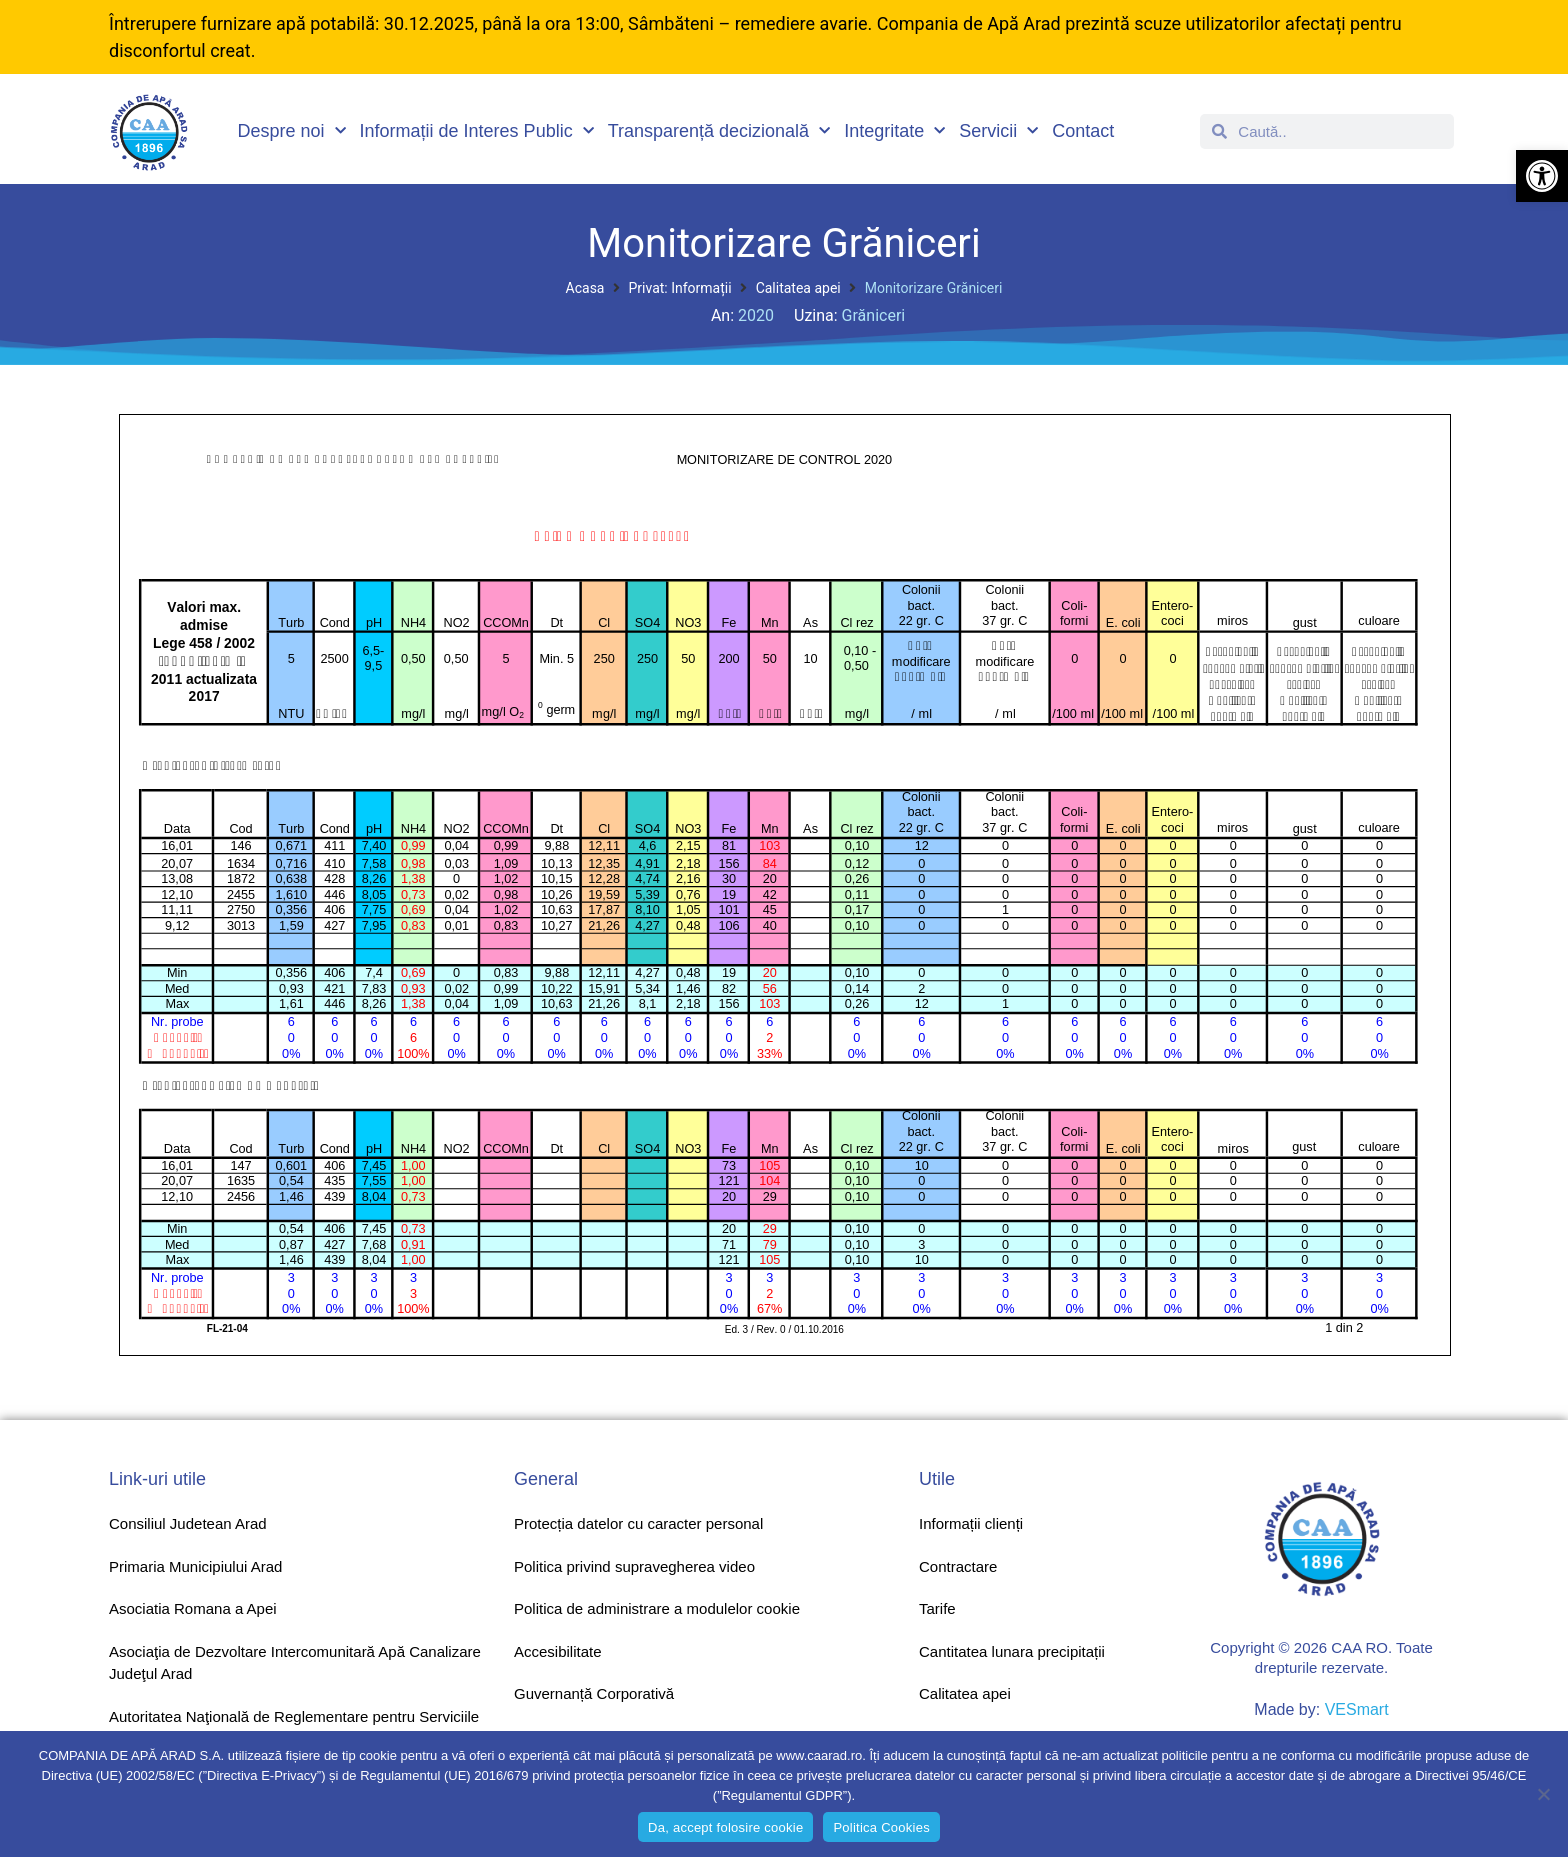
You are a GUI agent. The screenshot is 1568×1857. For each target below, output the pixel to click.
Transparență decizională (719, 131)
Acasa (585, 288)
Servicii (998, 131)
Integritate (894, 131)
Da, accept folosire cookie (725, 1827)
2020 (756, 315)
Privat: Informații (679, 288)
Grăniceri (874, 315)
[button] (1542, 176)
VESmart (1357, 1709)
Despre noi (292, 131)
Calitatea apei (798, 288)
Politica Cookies (881, 1827)
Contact (1083, 131)
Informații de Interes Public (477, 131)
